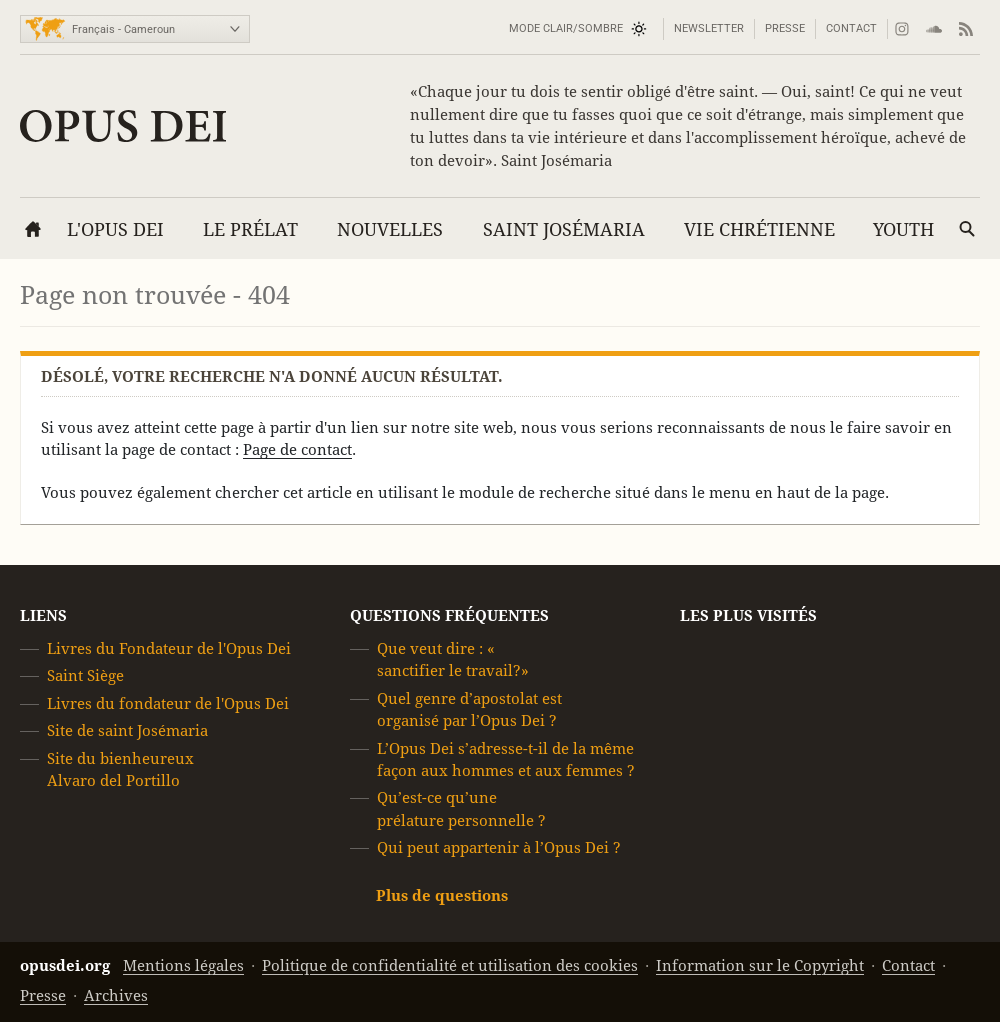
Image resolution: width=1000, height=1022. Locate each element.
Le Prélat (250, 229)
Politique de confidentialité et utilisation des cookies (450, 965)
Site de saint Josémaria (127, 730)
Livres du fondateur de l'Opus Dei (168, 703)
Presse (785, 28)
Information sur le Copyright (760, 965)
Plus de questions (442, 895)
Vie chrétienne (759, 229)
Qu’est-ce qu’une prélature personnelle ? (461, 809)
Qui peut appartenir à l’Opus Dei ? (499, 847)
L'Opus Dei (115, 229)
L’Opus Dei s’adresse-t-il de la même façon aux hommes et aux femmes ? (506, 759)
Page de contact (297, 449)
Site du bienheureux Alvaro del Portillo (120, 769)
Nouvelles (390, 229)
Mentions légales (183, 965)
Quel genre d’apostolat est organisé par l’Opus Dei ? (469, 709)
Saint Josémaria (564, 229)
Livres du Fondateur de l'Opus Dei (169, 648)
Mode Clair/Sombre (566, 28)
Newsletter (709, 28)
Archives (116, 995)
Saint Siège (85, 676)
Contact (851, 28)
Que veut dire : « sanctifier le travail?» (453, 659)
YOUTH (903, 229)
